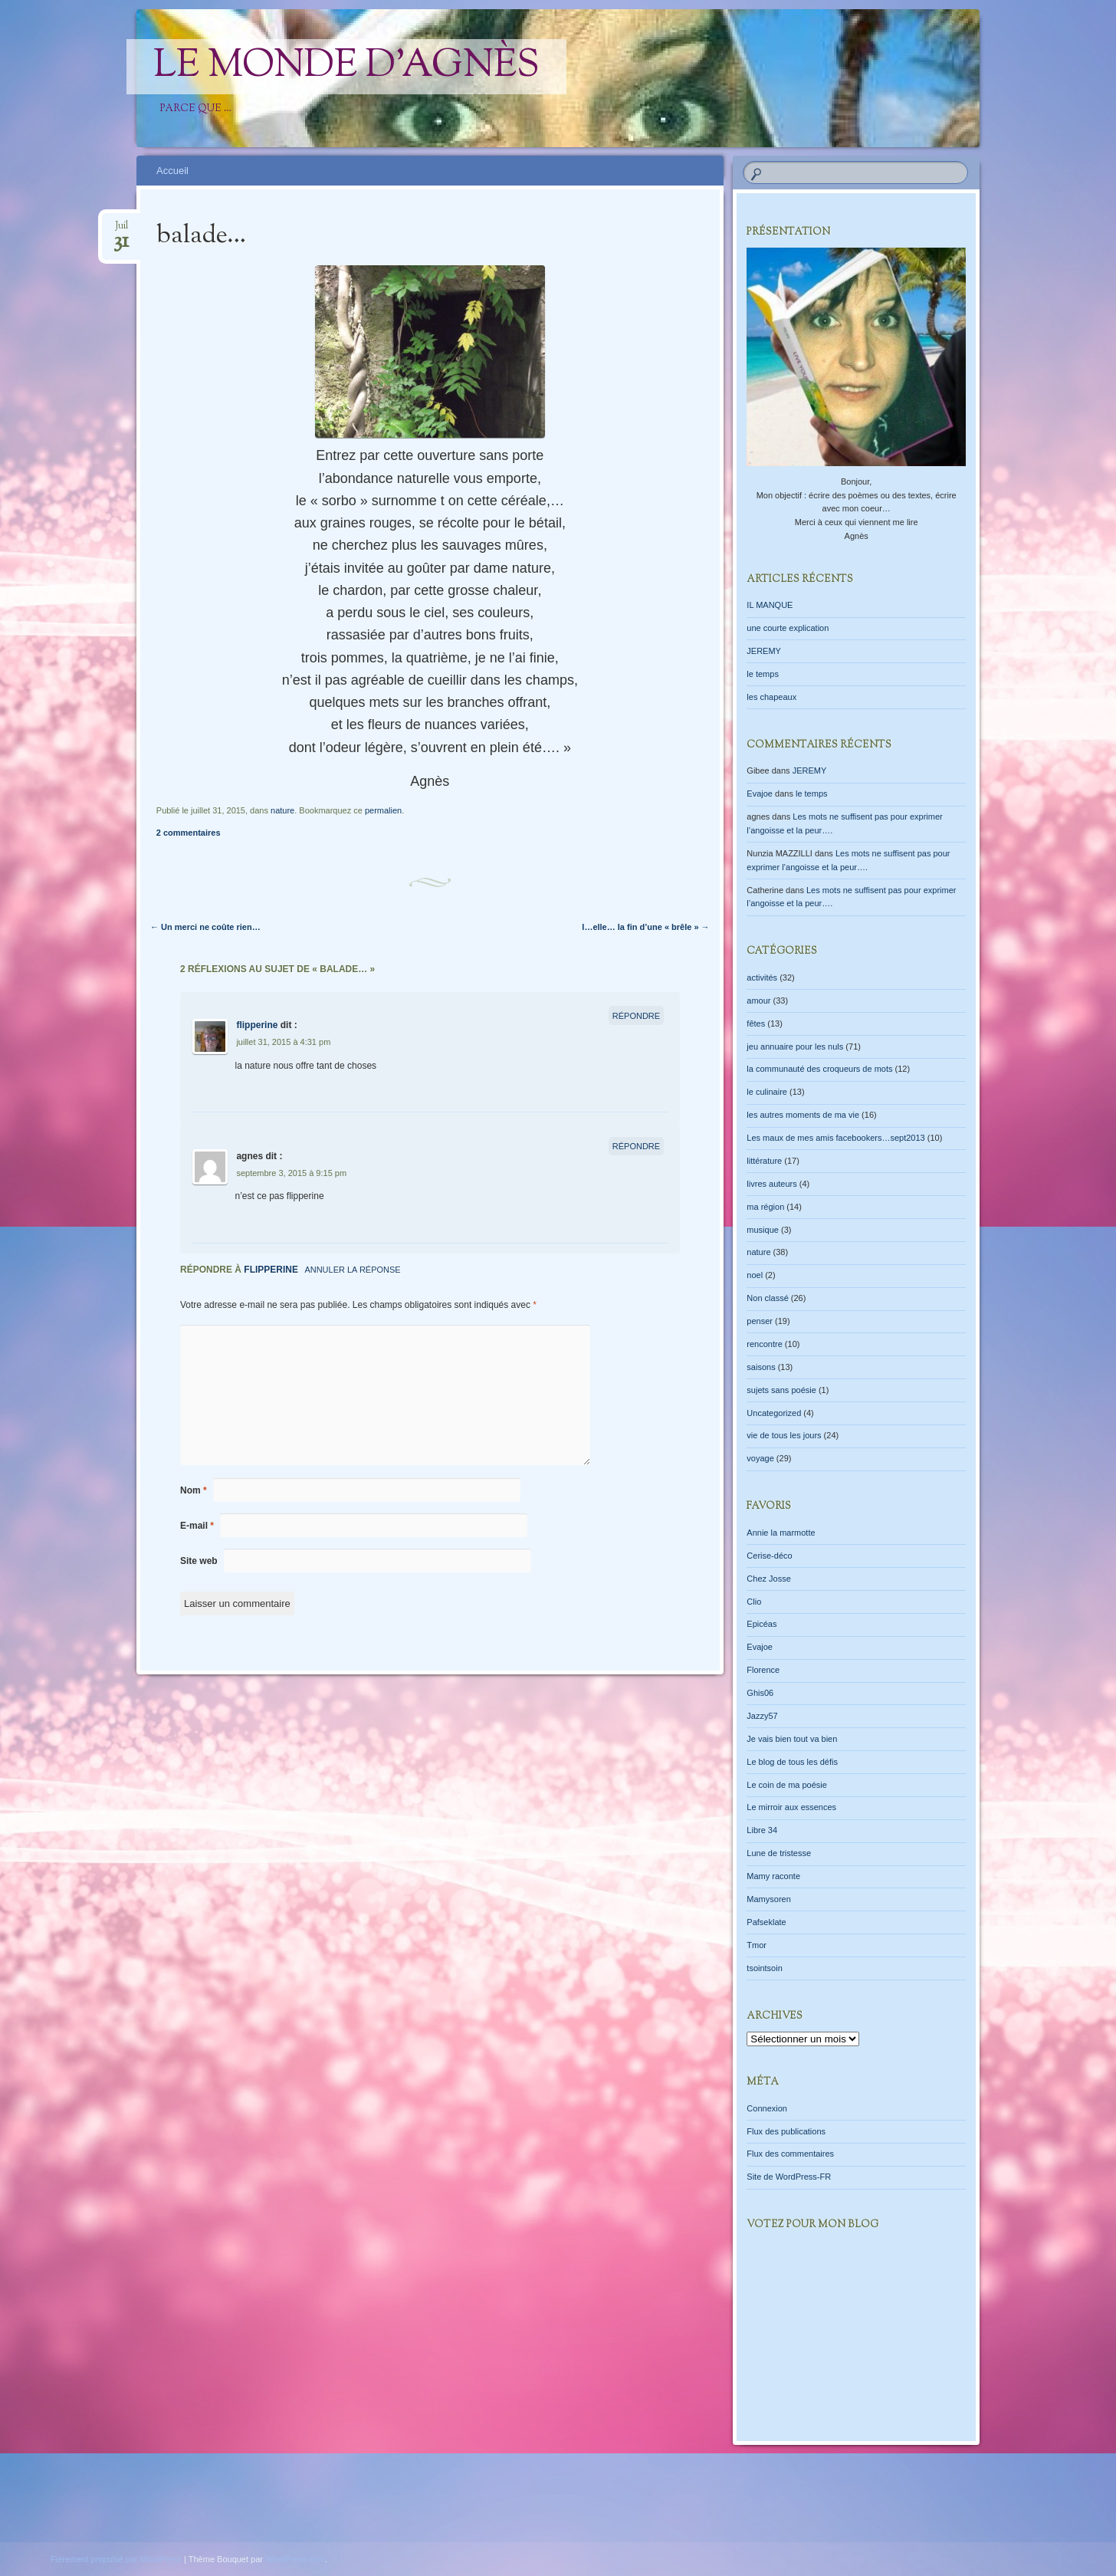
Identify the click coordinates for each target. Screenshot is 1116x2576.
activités (762, 977)
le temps (763, 673)
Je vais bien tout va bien (792, 1738)
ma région (765, 1206)
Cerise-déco (769, 1555)
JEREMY (764, 651)
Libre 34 (762, 1830)
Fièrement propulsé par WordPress (116, 2559)
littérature (764, 1160)
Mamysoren (768, 1899)
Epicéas (761, 1623)
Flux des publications (786, 2131)
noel (755, 1275)
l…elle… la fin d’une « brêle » (645, 927)
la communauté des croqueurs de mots (819, 1068)
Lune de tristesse (779, 1853)
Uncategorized (774, 1413)
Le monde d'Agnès (346, 66)
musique (763, 1229)
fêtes (756, 1023)
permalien (383, 810)
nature (282, 810)
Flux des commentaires (790, 2153)
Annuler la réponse (352, 1269)
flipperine (256, 1025)
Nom (193, 1490)
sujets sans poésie (781, 1390)
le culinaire (767, 1091)
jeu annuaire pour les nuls (795, 1046)
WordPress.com (295, 2559)
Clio (754, 1601)
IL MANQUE (770, 605)
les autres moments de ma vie (803, 1114)
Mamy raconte (773, 1876)
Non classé (767, 1298)
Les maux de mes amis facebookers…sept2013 (835, 1137)
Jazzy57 (762, 1715)
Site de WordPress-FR (789, 2176)
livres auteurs (771, 1183)
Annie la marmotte (781, 1532)
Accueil (172, 170)
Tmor (756, 1945)
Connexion (767, 2108)
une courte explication (788, 627)
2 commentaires (188, 832)
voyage (760, 1458)
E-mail (197, 1525)
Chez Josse (768, 1578)
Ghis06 (760, 1692)
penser (760, 1321)
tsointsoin (764, 1968)
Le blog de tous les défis (792, 1761)
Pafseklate (766, 1922)
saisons (761, 1367)
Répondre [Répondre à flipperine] (636, 1015)
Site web (199, 1561)
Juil (121, 230)
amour (758, 1000)
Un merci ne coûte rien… (205, 927)
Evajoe (760, 793)
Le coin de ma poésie (787, 1784)
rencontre (764, 1344)
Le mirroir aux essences (791, 1807)
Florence (763, 1669)
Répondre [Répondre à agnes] (636, 1146)
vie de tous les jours (784, 1435)
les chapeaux (771, 697)
